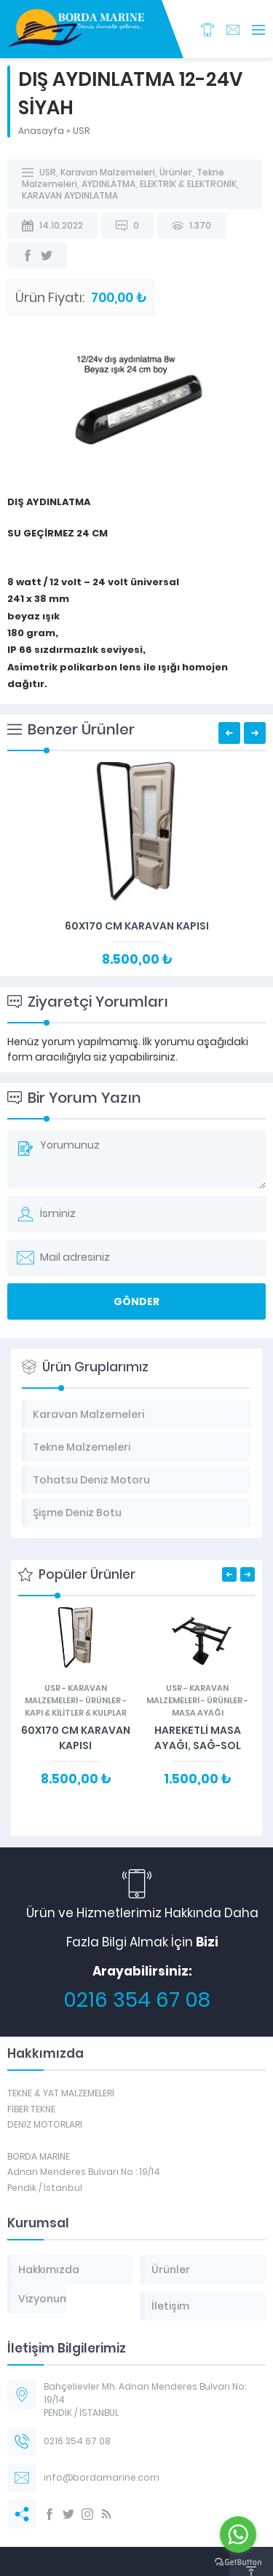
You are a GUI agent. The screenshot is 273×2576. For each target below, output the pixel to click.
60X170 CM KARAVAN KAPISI (137, 926)
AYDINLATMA (108, 184)
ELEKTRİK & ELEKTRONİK (188, 184)
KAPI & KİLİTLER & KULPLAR (76, 1713)
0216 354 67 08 (136, 2000)
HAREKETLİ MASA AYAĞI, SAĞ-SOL (197, 1738)
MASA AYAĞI (197, 1713)
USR (81, 130)
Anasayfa (41, 130)
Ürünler (175, 172)
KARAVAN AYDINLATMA (70, 195)
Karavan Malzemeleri (107, 172)
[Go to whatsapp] (238, 2534)
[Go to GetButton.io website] (238, 2562)
